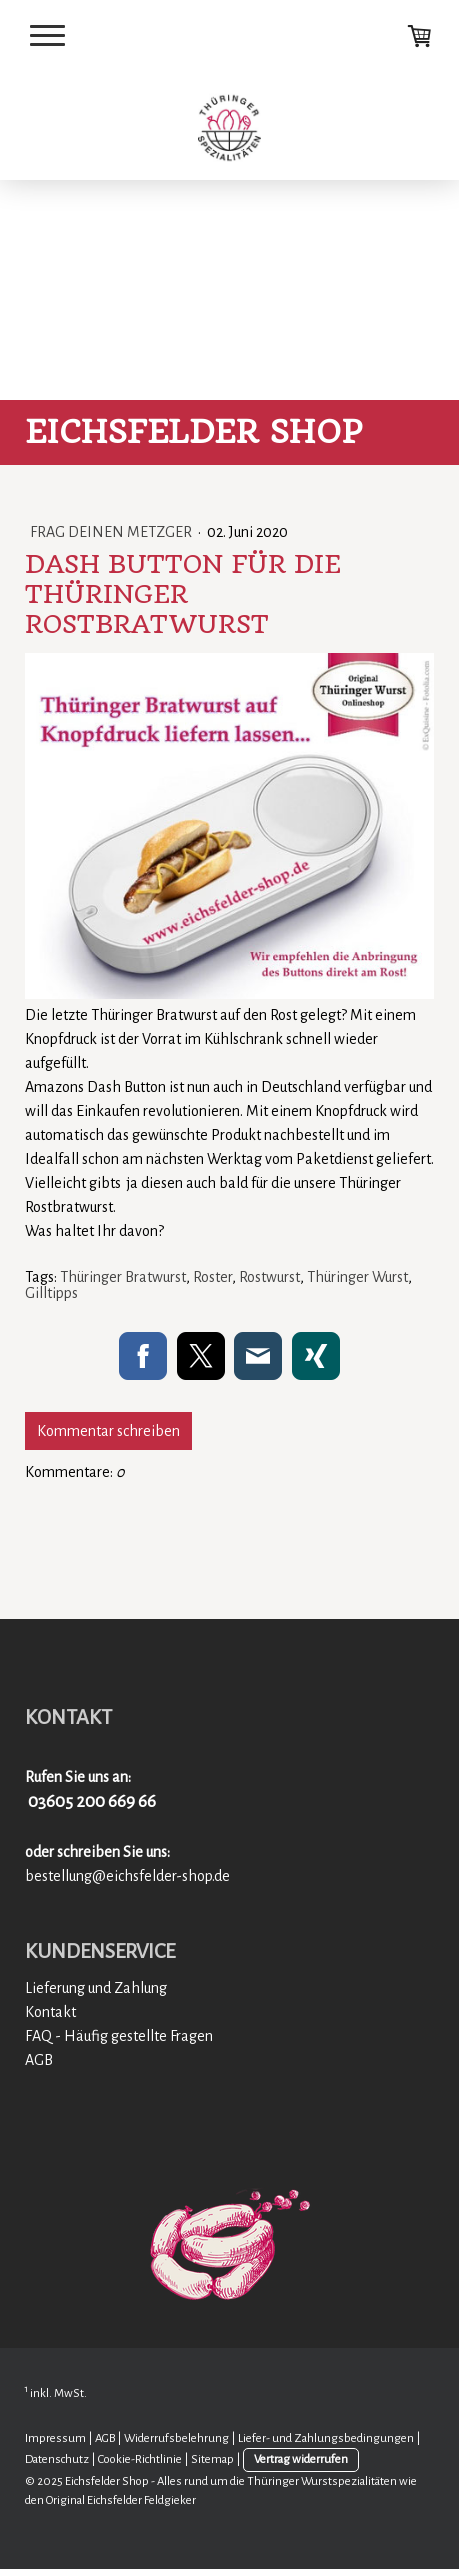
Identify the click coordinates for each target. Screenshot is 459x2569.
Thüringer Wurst (357, 1277)
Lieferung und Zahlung (96, 1988)
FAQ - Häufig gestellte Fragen (119, 2036)
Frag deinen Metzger (112, 532)
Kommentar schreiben (108, 1431)
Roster (212, 1277)
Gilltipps (51, 1293)
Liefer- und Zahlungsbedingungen (326, 2438)
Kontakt (50, 2012)
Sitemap (212, 2459)
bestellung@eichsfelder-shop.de (127, 1876)
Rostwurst (269, 1277)
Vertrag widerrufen (301, 2459)
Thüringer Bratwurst (123, 1277)
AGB (39, 2060)
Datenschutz (57, 2459)
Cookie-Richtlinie (140, 2459)
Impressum (55, 2438)
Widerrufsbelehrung (176, 2438)
